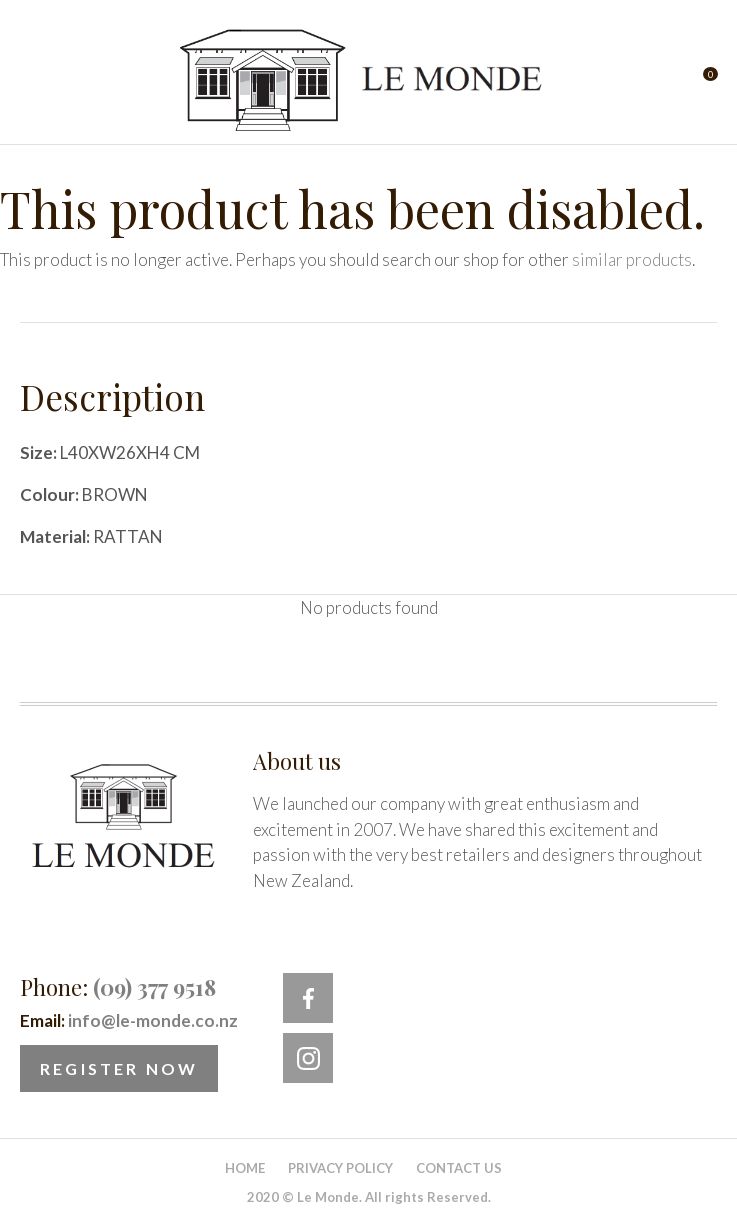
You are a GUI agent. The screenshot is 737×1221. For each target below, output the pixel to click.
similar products (632, 259)
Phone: (118, 987)
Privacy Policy (340, 1168)
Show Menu (32, 80)
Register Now (119, 1068)
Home (245, 1168)
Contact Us (459, 1168)
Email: (129, 1020)
